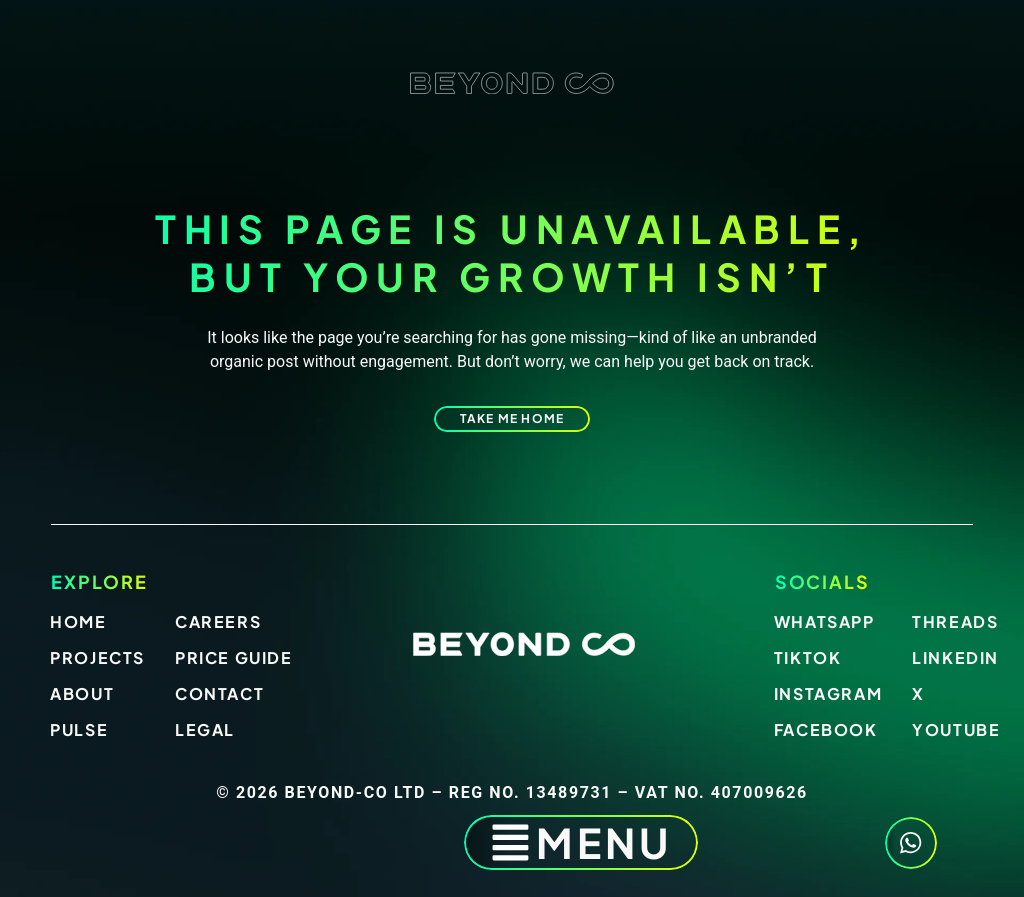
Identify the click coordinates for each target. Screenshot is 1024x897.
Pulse (79, 729)
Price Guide (234, 657)
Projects (97, 657)
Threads (955, 621)
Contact (219, 693)
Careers (218, 621)
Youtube (956, 729)
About (82, 693)
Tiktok (808, 657)
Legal (205, 729)
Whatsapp (824, 621)
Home (78, 621)
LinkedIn (955, 657)
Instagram (828, 693)
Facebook (826, 729)
